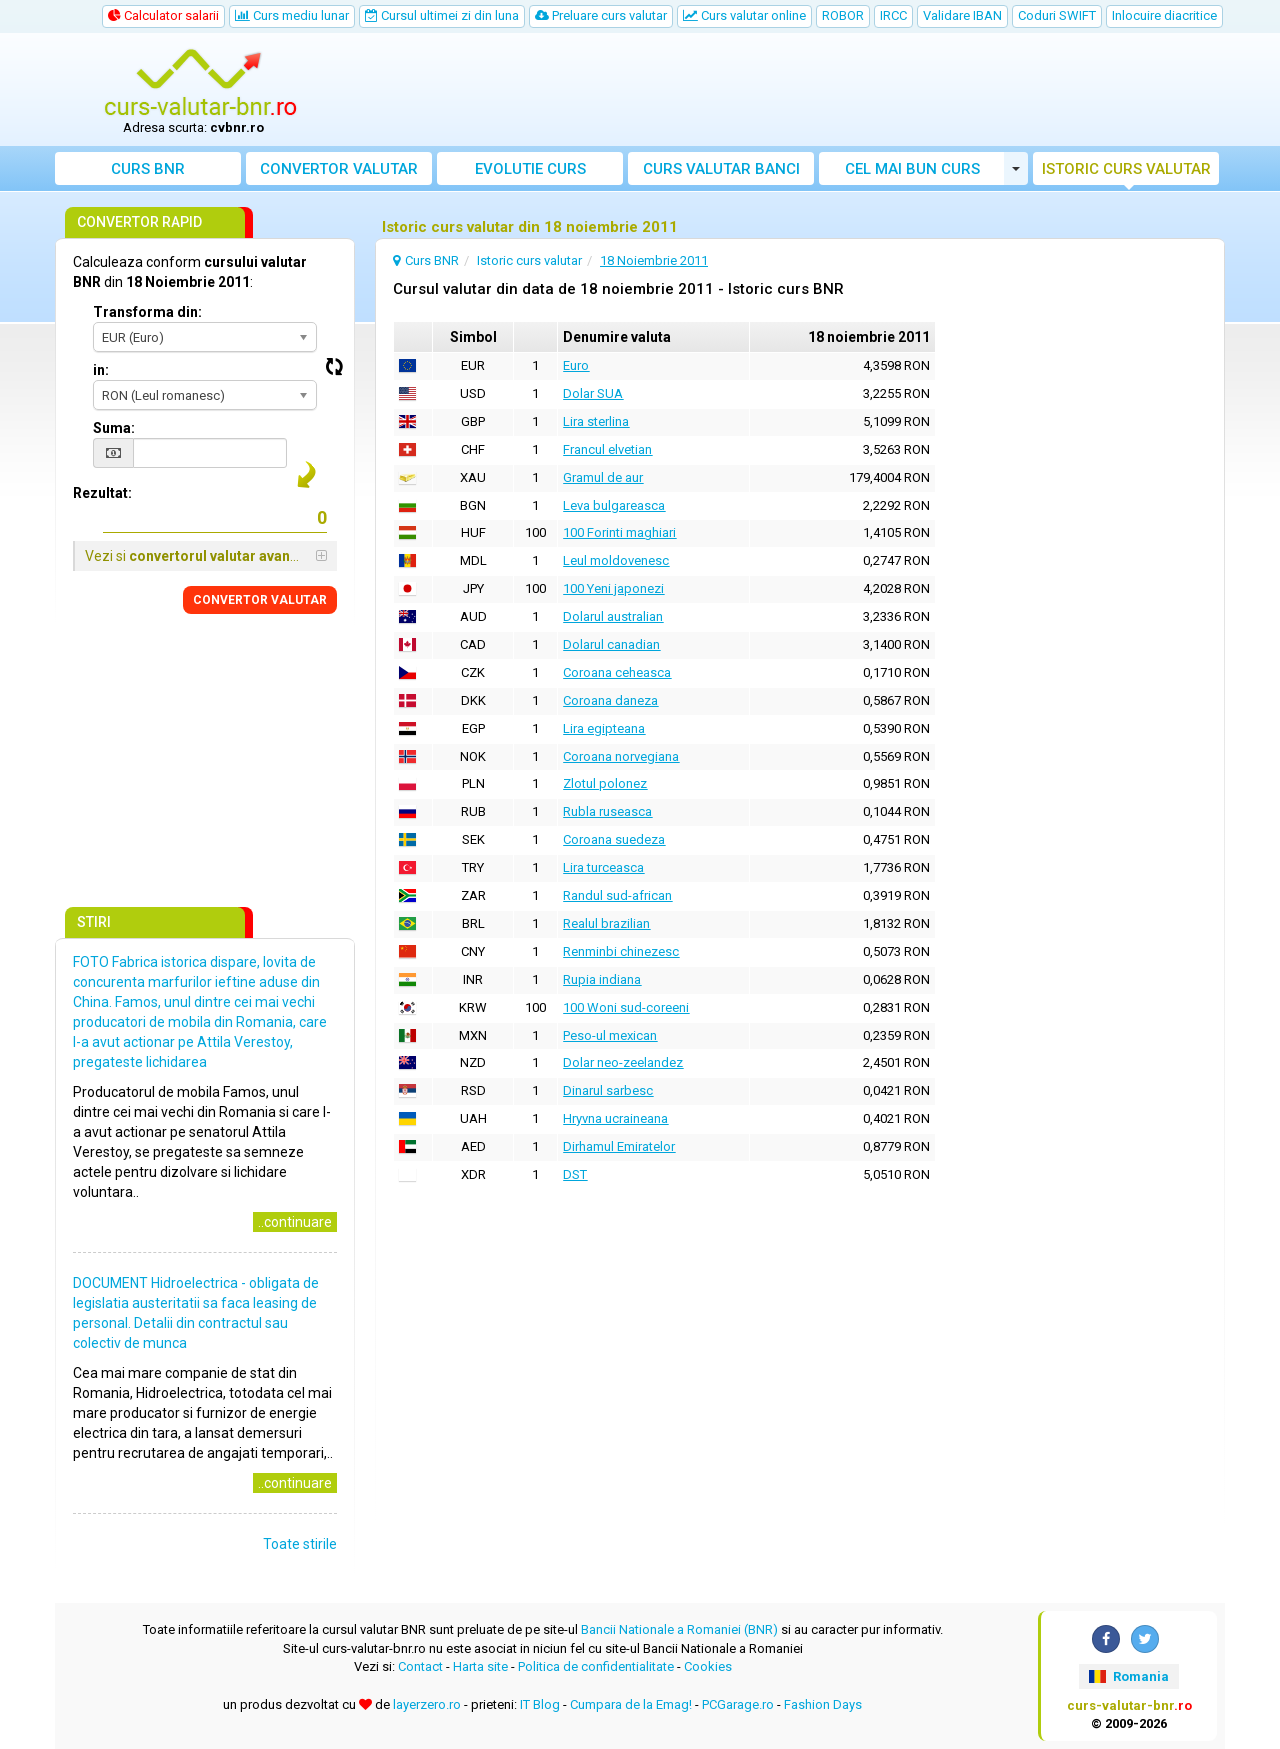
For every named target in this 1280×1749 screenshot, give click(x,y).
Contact (420, 1666)
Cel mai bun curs (912, 169)
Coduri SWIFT (1057, 15)
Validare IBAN (962, 15)
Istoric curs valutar (1126, 169)
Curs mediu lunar (292, 15)
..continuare (295, 1222)
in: (101, 370)
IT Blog (540, 1704)
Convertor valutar (339, 169)
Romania (1128, 1676)
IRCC (893, 15)
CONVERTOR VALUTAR (260, 600)
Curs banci (721, 169)
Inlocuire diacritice (1164, 15)
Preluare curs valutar (601, 15)
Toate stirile (300, 1544)
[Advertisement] (787, 90)
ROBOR (843, 15)
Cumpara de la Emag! (631, 1704)
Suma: (114, 428)
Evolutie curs (530, 169)
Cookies (708, 1666)
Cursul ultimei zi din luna (442, 15)
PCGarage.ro (738, 1704)
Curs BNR (148, 169)
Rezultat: (102, 493)
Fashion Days (823, 1704)
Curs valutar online (744, 15)
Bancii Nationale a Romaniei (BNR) (679, 1629)
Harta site (480, 1666)
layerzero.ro (427, 1704)
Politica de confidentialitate (596, 1666)
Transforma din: (147, 312)
